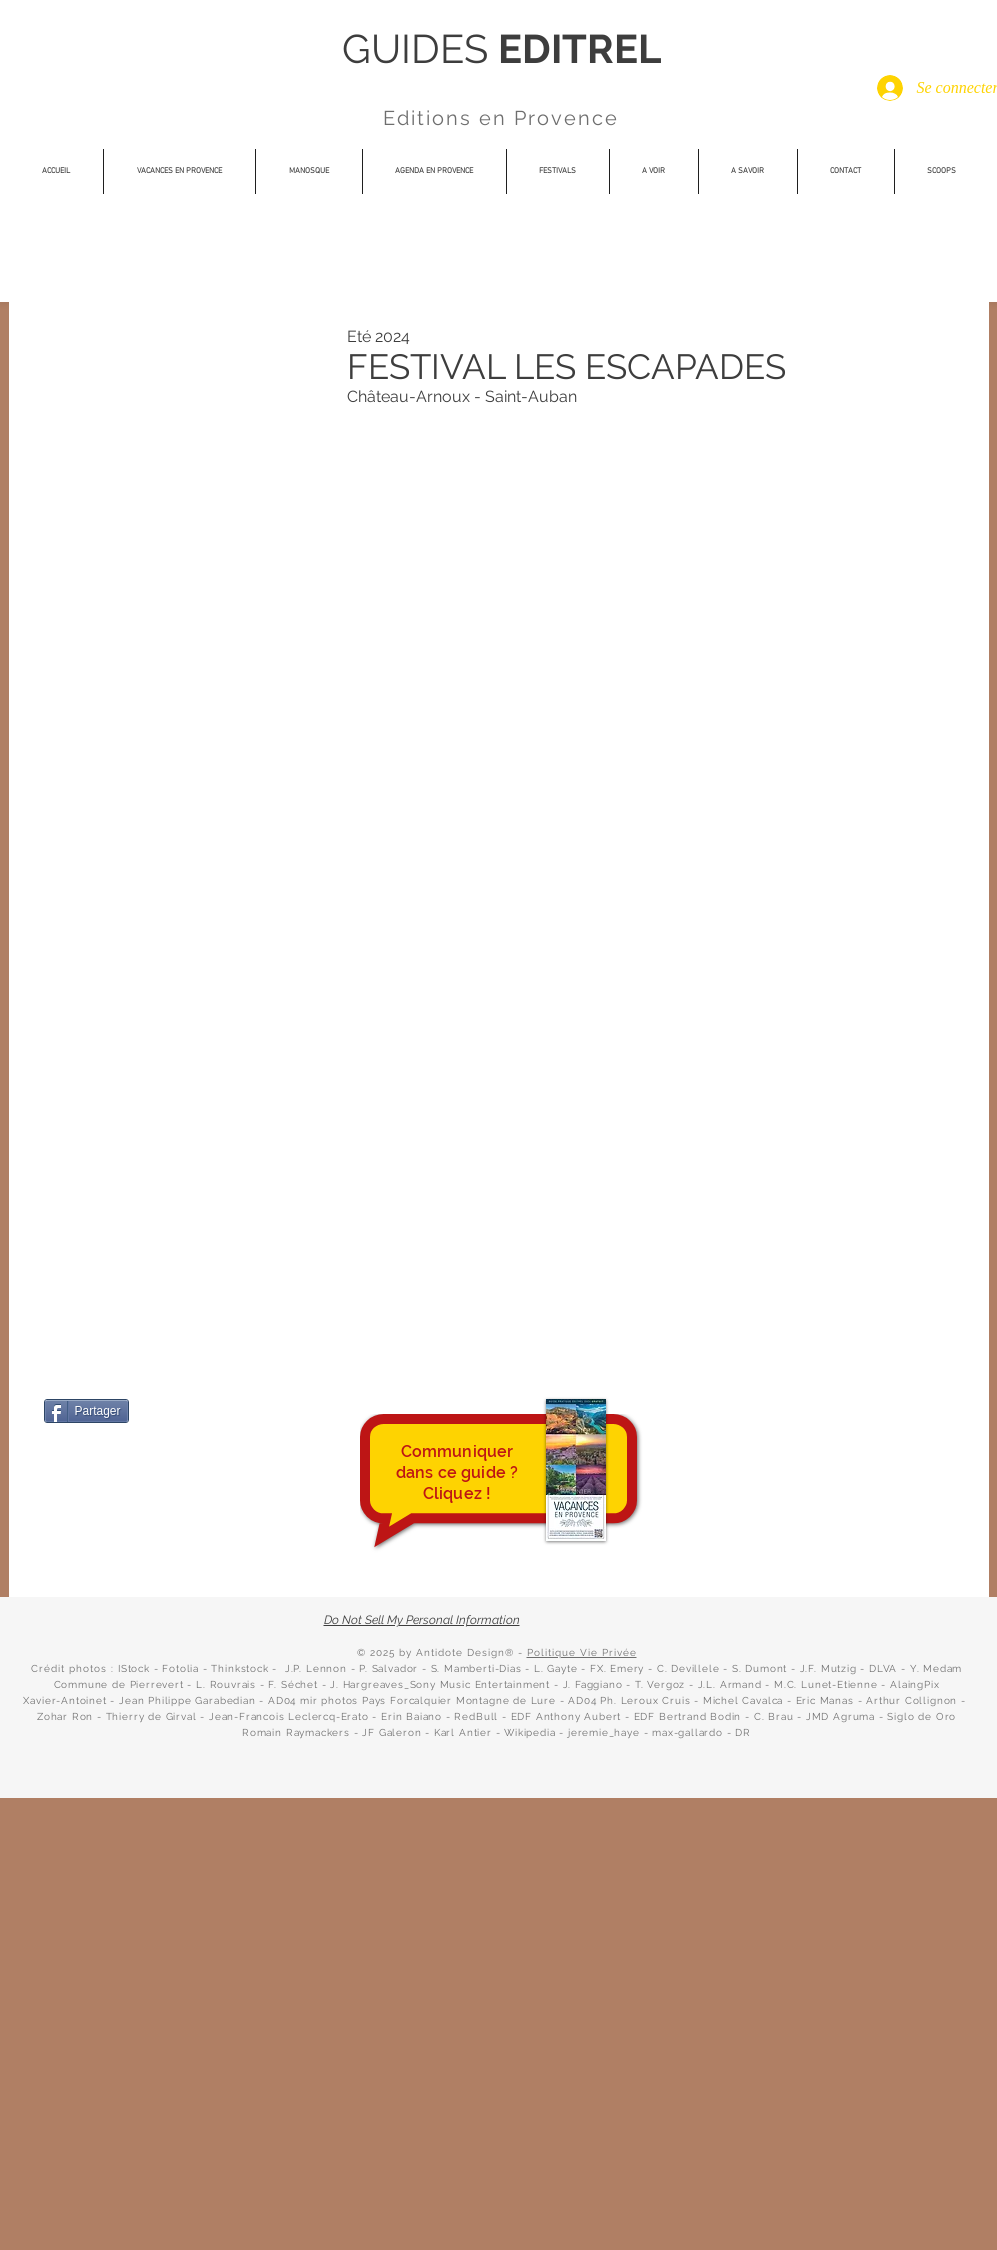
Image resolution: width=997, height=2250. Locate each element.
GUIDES (420, 48)
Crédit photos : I (76, 1668)
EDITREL (579, 48)
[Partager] (86, 1411)
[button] (558, 171)
